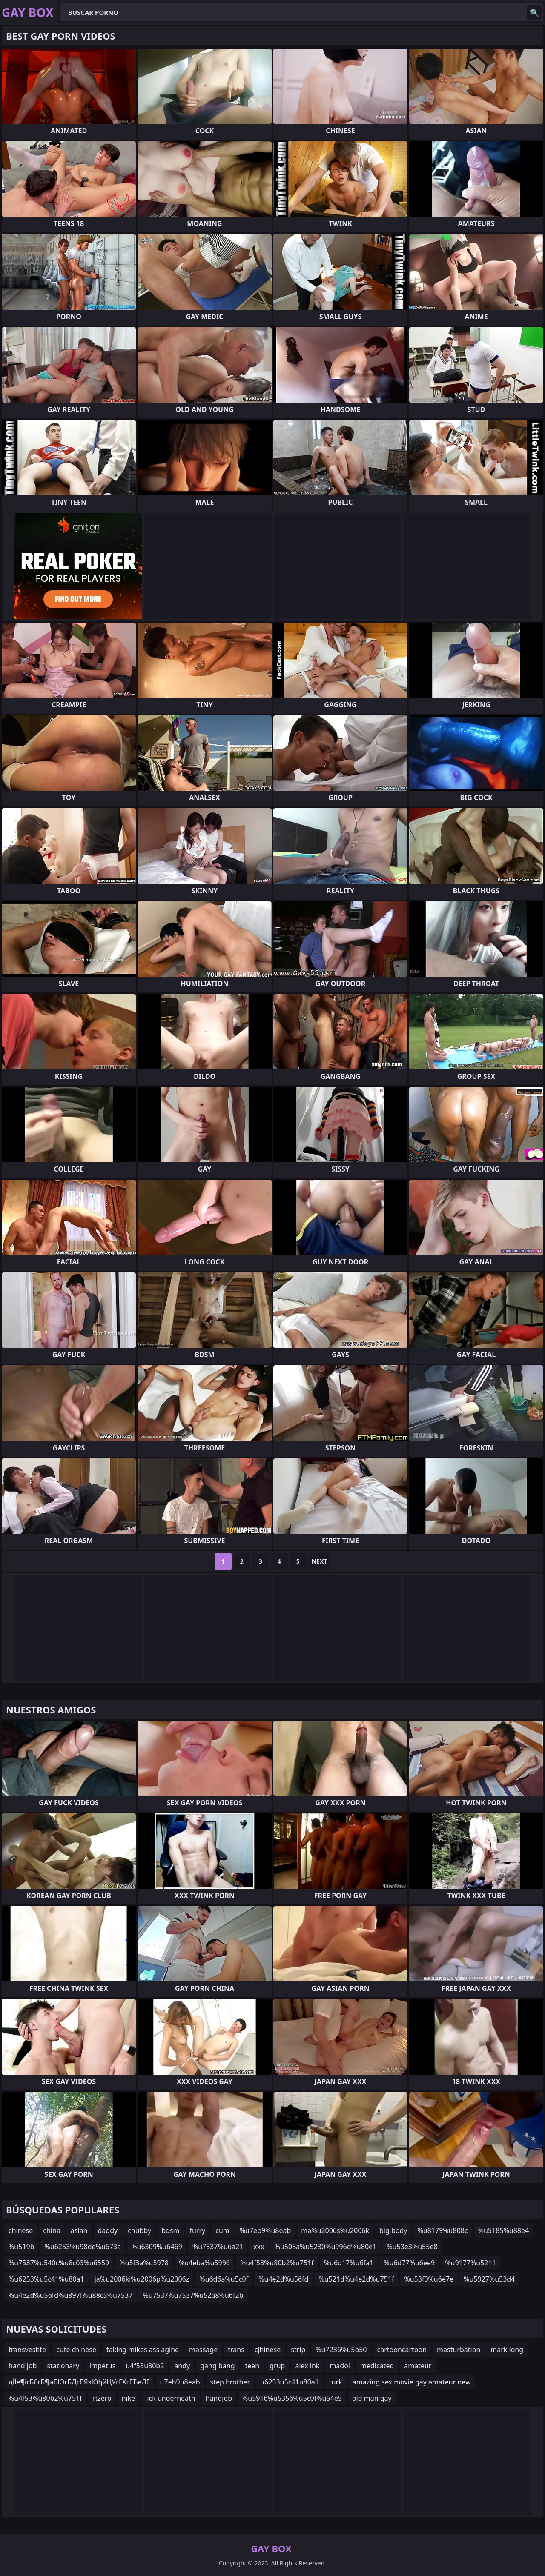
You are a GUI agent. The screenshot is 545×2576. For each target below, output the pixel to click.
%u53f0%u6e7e (428, 2279)
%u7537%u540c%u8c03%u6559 (59, 2262)
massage (203, 2349)
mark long (506, 2349)
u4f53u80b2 (145, 2365)
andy (182, 2365)
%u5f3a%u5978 (144, 2262)
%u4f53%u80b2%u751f (277, 2262)
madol (340, 2365)
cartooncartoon (402, 2349)
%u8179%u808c (443, 2230)
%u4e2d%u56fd (283, 2279)
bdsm (170, 2230)
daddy (108, 2230)
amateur (417, 2365)
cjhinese (268, 2349)
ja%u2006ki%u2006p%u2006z (142, 2279)
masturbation (458, 2349)
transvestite (27, 2349)
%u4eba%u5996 (204, 2262)
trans (236, 2349)
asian (79, 2230)
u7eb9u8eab (180, 2382)
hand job (23, 2365)
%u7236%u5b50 (341, 2349)
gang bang (217, 2365)
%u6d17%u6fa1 (348, 2262)
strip (298, 2349)
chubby (139, 2230)
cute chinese (76, 2349)
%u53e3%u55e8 (412, 2246)
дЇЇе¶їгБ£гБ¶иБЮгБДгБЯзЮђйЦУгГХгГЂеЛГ (79, 2382)
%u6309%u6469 (156, 2246)
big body (393, 2230)
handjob (219, 2398)
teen (252, 2365)
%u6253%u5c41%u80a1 (46, 2279)
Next (319, 1561)
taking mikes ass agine (142, 2349)
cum (222, 2230)
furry (197, 2230)
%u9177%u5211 (470, 2262)
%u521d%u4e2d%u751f (356, 2279)
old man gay (372, 2398)
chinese (21, 2230)
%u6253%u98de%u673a (82, 2246)
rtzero (102, 2398)
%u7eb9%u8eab (265, 2230)
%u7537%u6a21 (217, 2246)
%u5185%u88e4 (503, 2230)
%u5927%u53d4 (489, 2279)
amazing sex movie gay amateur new (412, 2382)
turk (335, 2382)
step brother (230, 2382)
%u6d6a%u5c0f (223, 2279)
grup (277, 2365)
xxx (258, 2246)
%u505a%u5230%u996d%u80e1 (326, 2246)
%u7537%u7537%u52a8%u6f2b (193, 2295)
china (51, 2230)
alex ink (307, 2365)
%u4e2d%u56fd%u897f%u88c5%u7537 (70, 2295)
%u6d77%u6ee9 (409, 2262)
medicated (377, 2365)
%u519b (21, 2246)
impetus (102, 2365)
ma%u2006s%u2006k (335, 2230)
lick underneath (170, 2398)
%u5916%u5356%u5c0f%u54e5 (292, 2398)
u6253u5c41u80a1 (289, 2382)
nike (128, 2398)
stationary (63, 2365)
